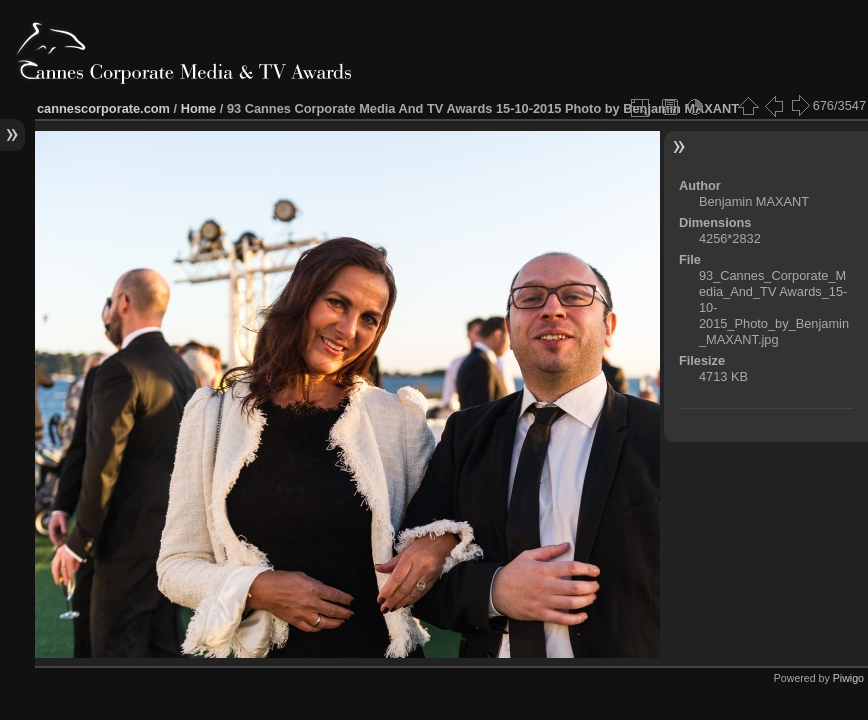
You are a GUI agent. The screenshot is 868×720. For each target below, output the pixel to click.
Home (199, 108)
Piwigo (848, 678)
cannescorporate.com (103, 108)
